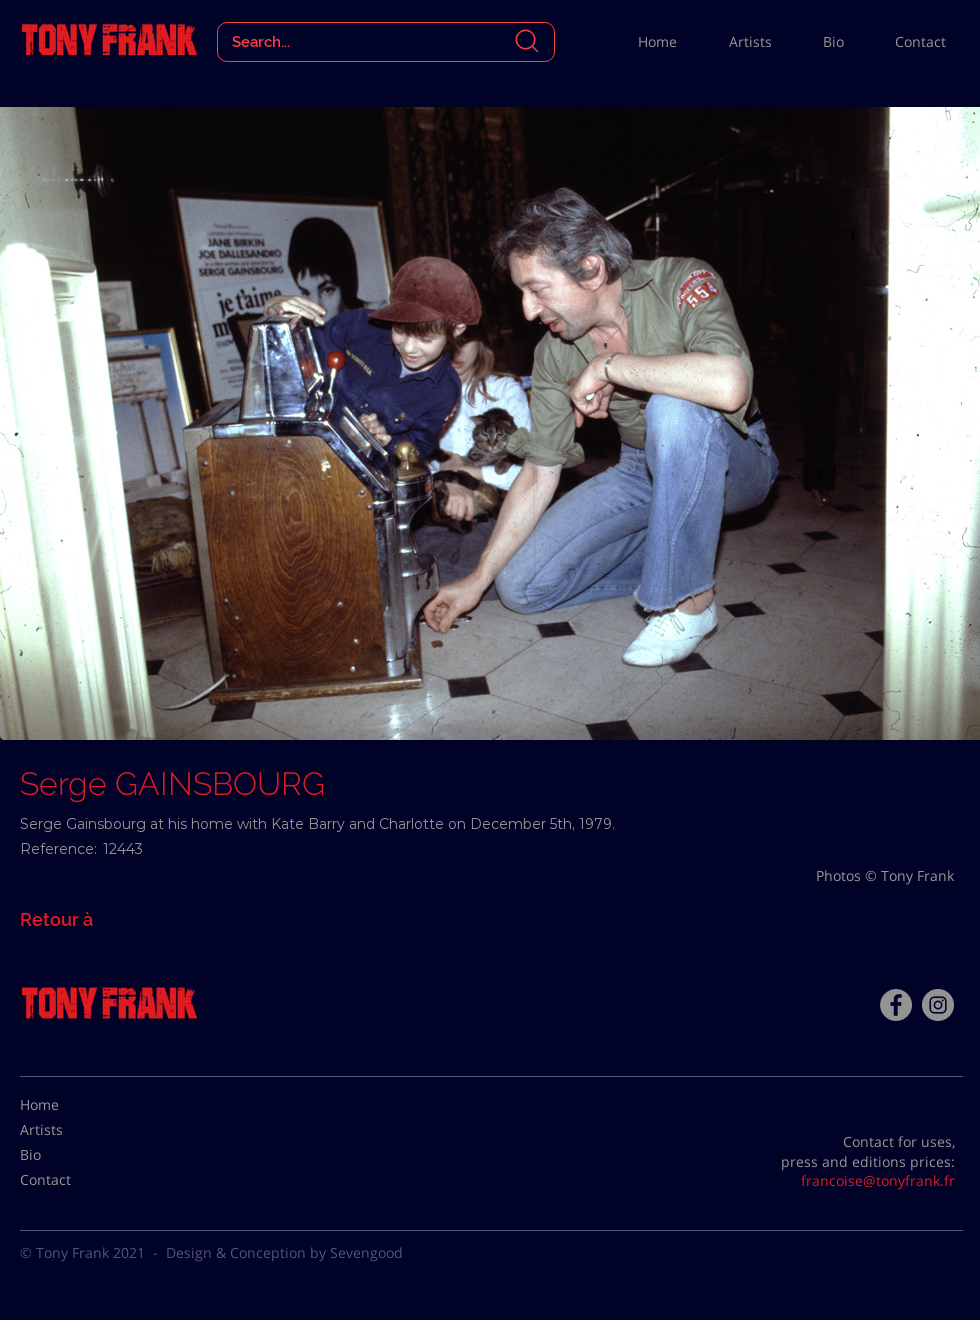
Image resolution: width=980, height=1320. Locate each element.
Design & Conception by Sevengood (284, 1252)
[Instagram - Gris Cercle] (938, 1005)
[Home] (70, 1105)
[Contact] (70, 1180)
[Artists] (70, 1130)
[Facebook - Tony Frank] (896, 1005)
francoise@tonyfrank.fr (878, 1180)
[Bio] (70, 1155)
